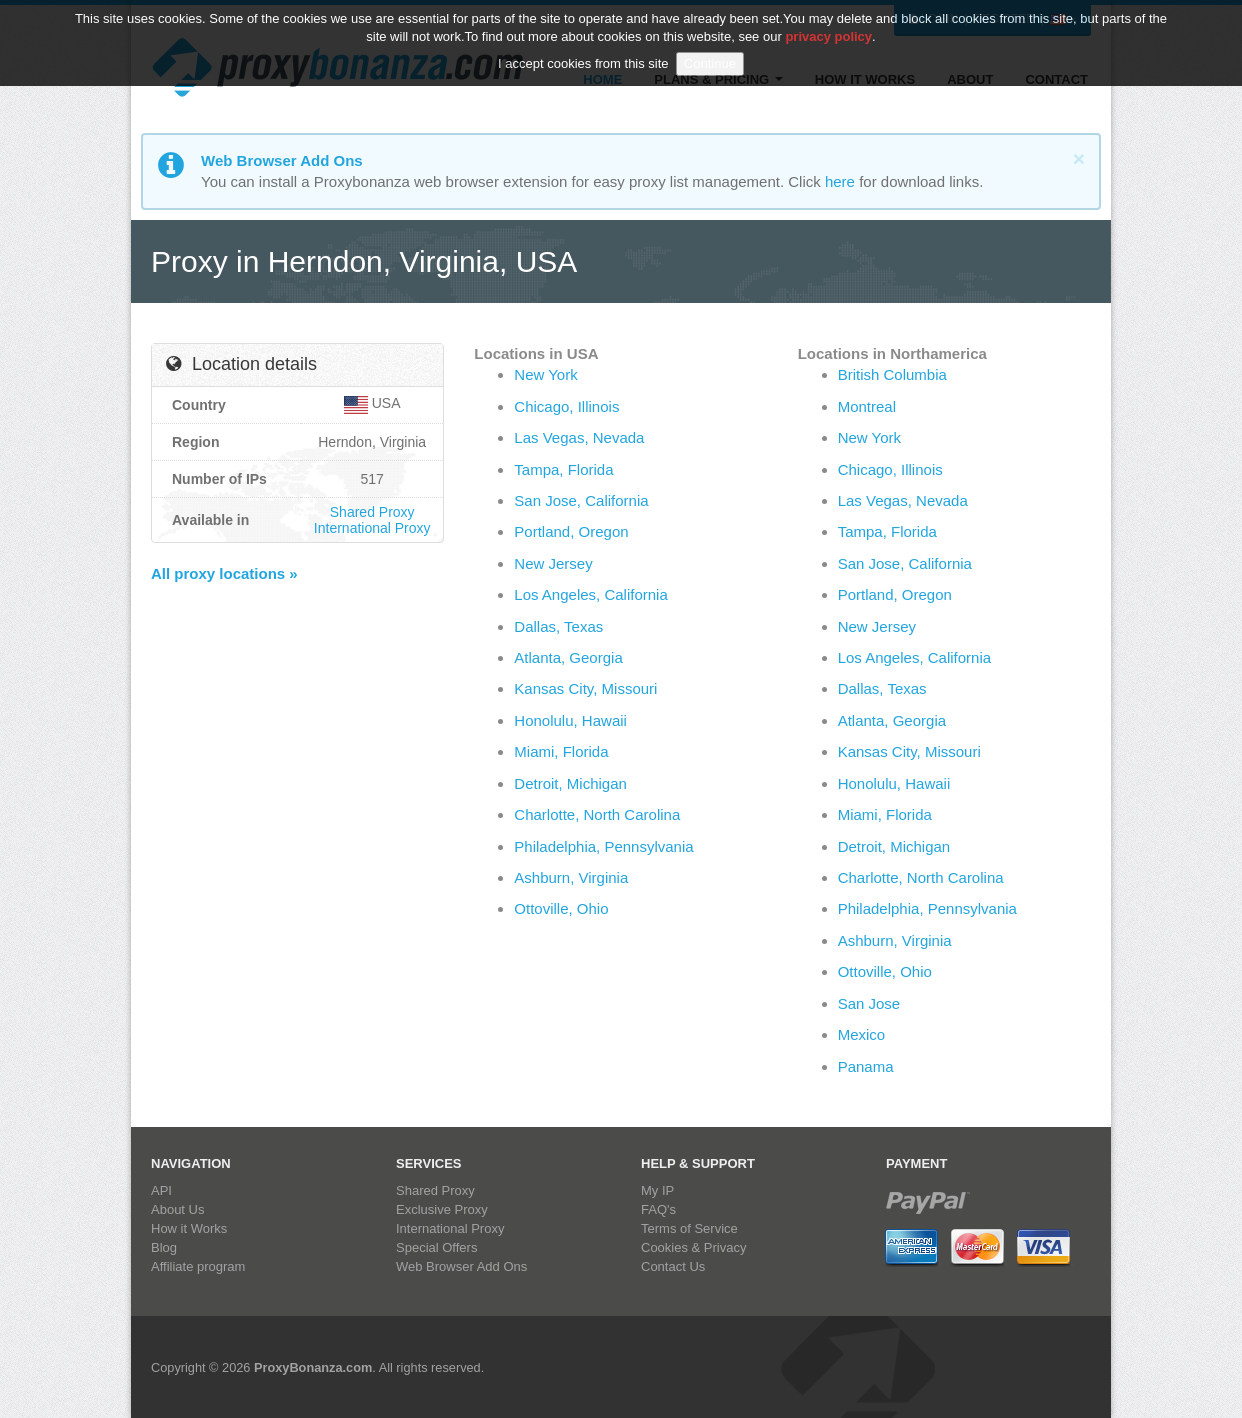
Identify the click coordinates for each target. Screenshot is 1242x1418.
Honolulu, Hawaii (570, 720)
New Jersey (553, 563)
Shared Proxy (372, 512)
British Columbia (892, 374)
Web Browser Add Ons (461, 1266)
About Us (177, 1209)
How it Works (865, 79)
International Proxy (372, 528)
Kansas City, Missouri (585, 688)
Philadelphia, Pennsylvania (603, 846)
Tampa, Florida (563, 469)
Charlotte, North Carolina (597, 814)
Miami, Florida (561, 751)
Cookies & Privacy (693, 1247)
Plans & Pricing (718, 79)
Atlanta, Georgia (568, 657)
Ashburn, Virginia (571, 877)
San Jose (869, 1003)
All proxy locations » (224, 573)
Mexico (862, 1034)
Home (602, 79)
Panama (866, 1066)
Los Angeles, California (590, 594)
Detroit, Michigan (570, 783)
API (161, 1190)
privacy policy (828, 20)
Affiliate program (198, 1266)
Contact (1056, 79)
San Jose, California (581, 500)
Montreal (867, 406)
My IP (657, 1190)
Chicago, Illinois (566, 406)
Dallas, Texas (558, 626)
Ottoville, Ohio (561, 908)
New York (545, 374)
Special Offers (436, 1247)
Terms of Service (689, 1228)
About (970, 79)
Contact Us (673, 1266)
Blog (164, 1247)
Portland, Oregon (571, 531)
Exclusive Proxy (442, 1209)
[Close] (1079, 158)
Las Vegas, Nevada (579, 437)
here (840, 181)
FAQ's (658, 1209)
